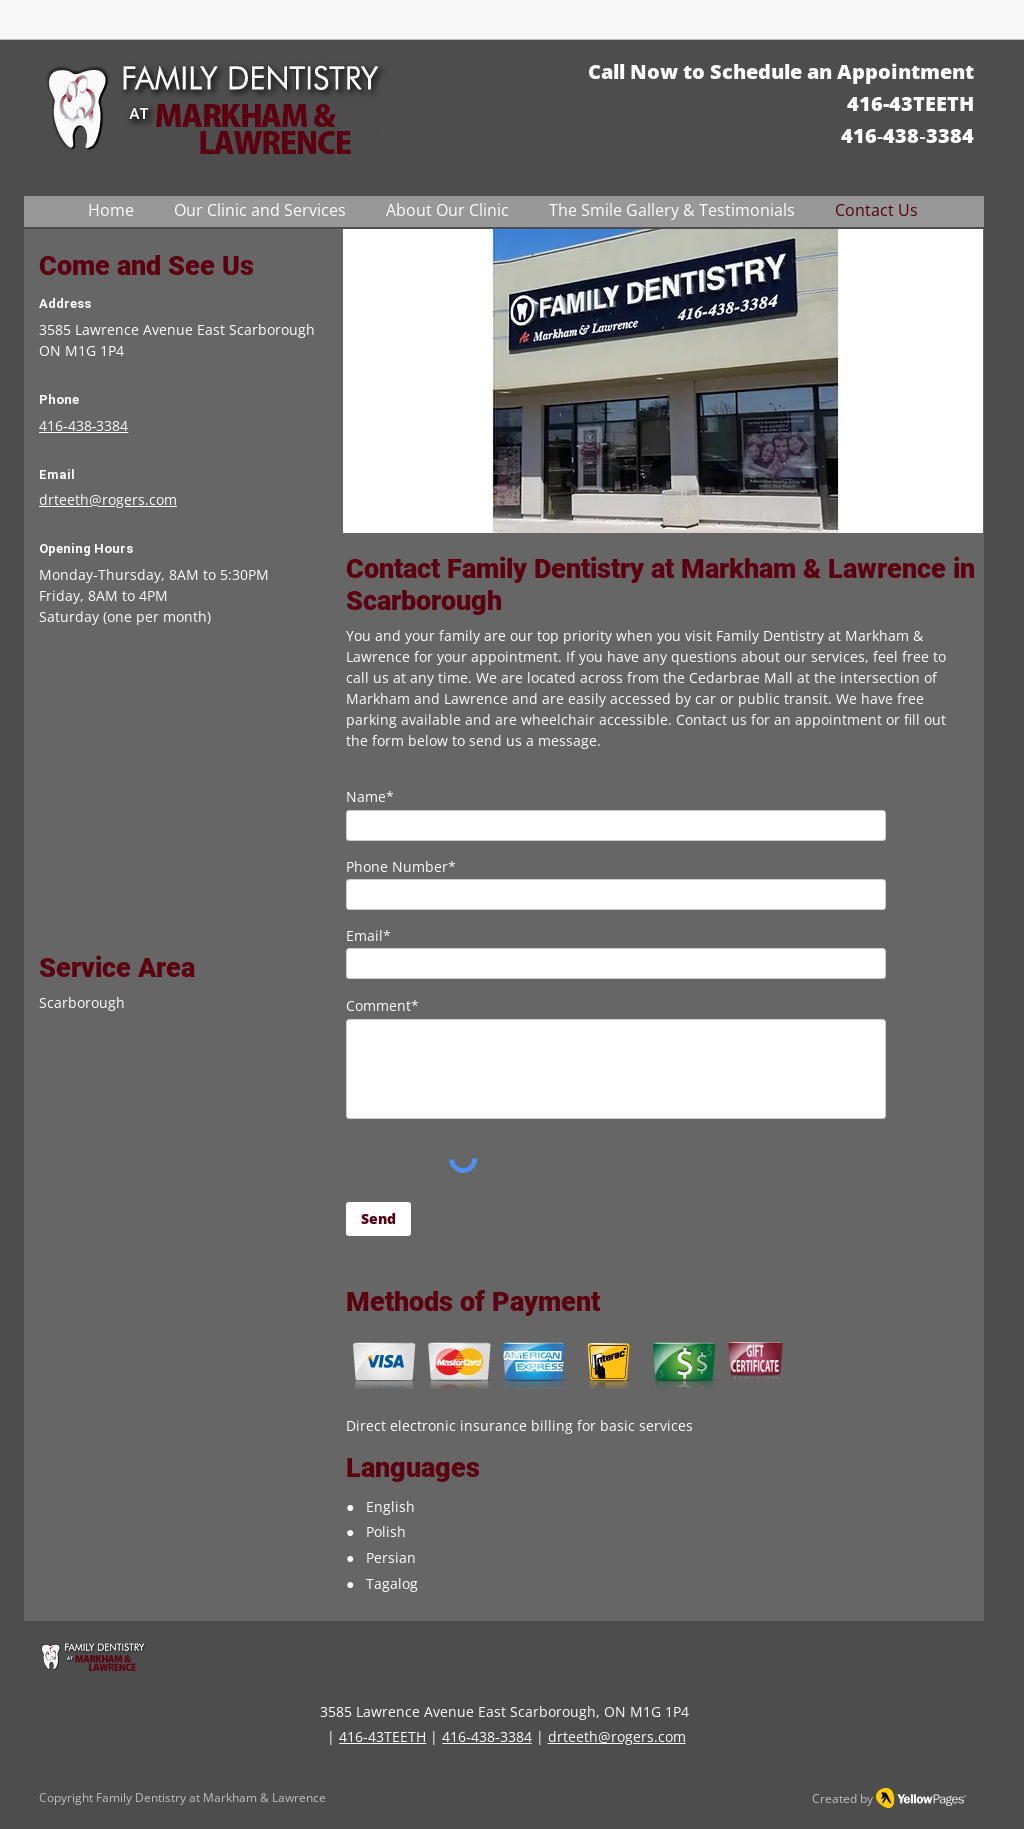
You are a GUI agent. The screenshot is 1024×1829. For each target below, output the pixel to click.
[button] (260, 211)
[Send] (378, 1219)
